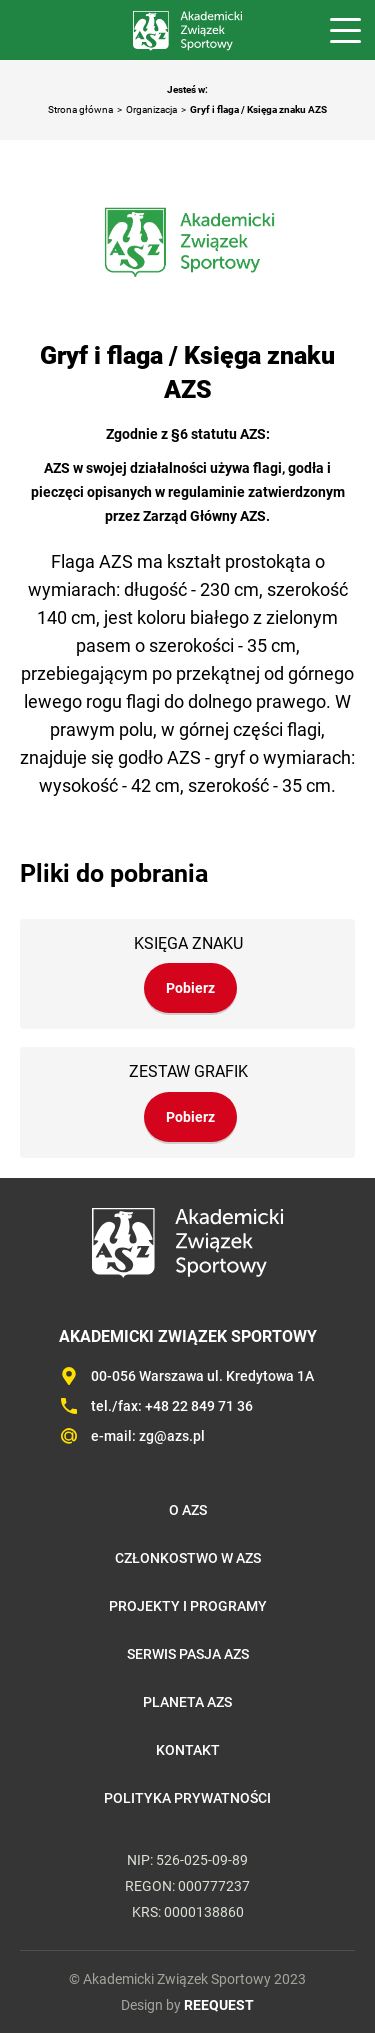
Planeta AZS (187, 1702)
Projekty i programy (188, 1606)
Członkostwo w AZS (188, 1558)
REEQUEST (219, 2005)
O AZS (188, 1510)
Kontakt (188, 1750)
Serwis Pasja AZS (188, 1654)
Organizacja (151, 109)
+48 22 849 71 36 (199, 1406)
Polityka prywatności (187, 1798)
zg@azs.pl (172, 1436)
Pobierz (190, 988)
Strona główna (80, 109)
